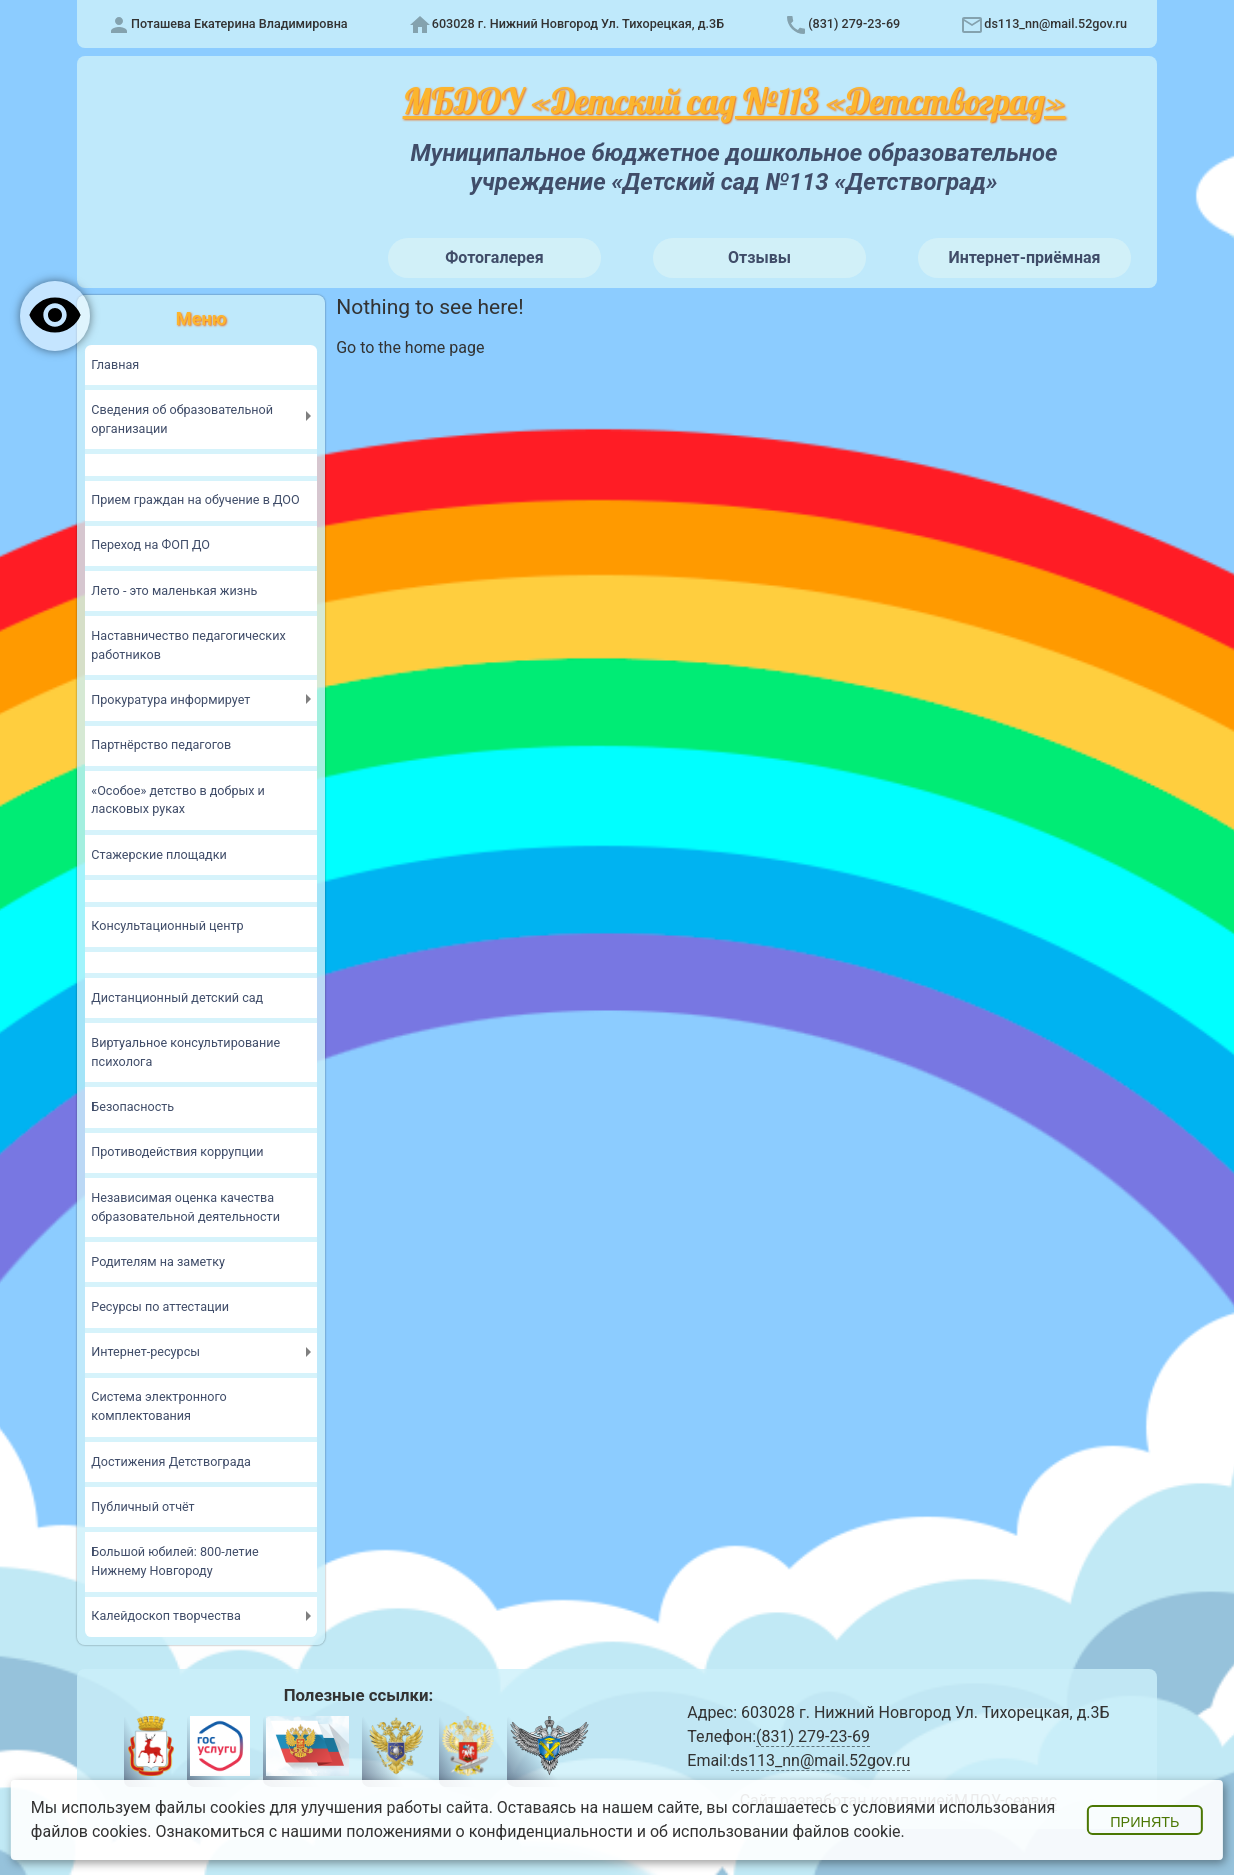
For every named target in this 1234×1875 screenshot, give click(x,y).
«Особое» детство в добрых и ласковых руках (178, 800)
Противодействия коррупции (177, 1151)
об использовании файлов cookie (775, 1831)
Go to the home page (410, 347)
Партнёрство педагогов (161, 744)
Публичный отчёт (142, 1506)
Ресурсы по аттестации (160, 1306)
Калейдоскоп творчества (166, 1615)
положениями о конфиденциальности (489, 1831)
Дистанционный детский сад (177, 997)
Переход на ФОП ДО (150, 544)
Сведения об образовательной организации (182, 419)
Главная (115, 364)
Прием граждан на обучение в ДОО (195, 499)
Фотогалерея (494, 257)
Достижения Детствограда (171, 1461)
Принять (1144, 1822)
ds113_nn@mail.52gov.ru (1055, 23)
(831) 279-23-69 (854, 23)
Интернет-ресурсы (145, 1351)
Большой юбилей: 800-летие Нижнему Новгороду (174, 1561)
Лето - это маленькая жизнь (174, 590)
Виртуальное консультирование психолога (185, 1052)
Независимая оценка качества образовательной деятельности (185, 1207)
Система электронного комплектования (158, 1406)
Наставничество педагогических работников (188, 645)
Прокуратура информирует (170, 699)
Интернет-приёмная (1024, 257)
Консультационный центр (167, 925)
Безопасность (132, 1106)
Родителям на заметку (158, 1261)
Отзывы (759, 257)
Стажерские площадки (158, 854)
